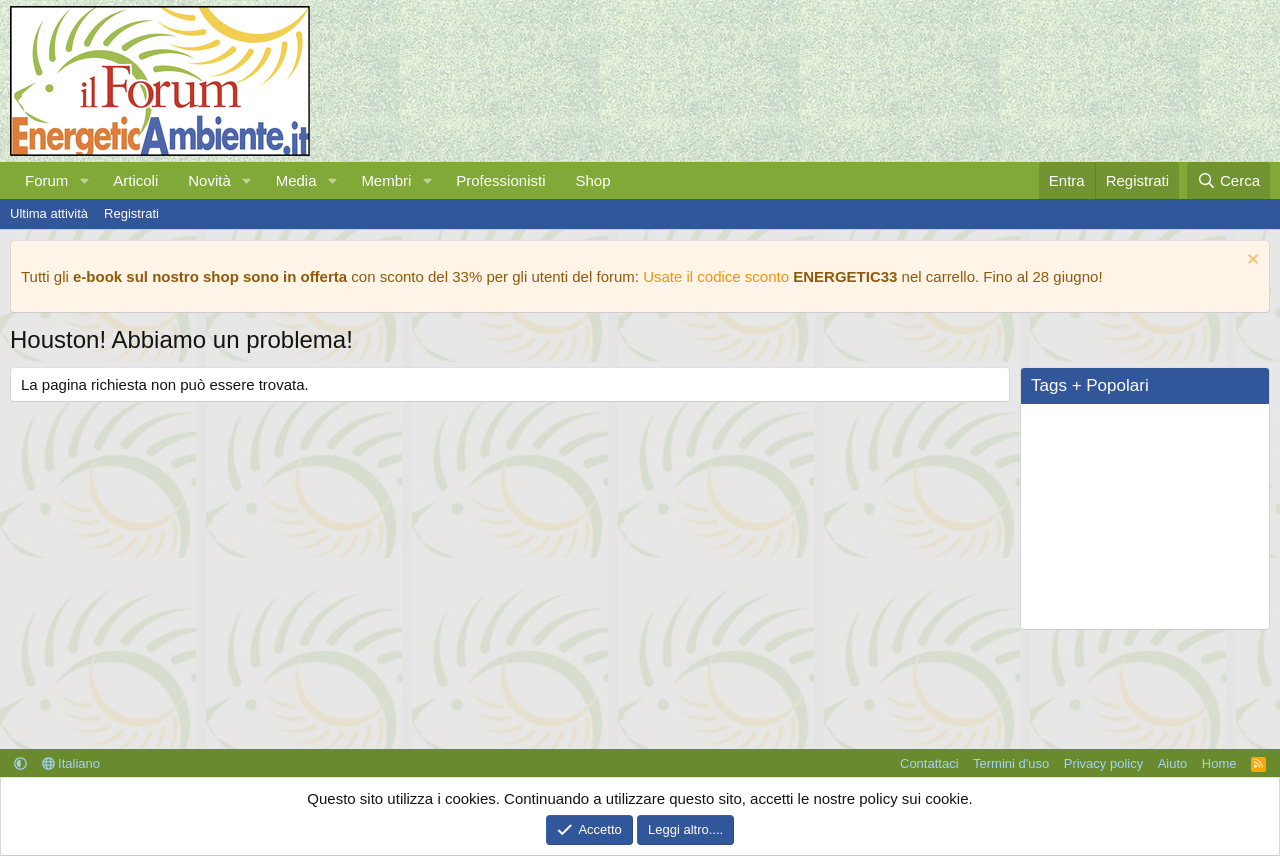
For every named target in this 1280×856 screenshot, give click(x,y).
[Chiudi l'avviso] (1250, 261)
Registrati (131, 213)
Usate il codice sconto (716, 276)
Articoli (135, 180)
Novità (209, 180)
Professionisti (500, 180)
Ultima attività (49, 213)
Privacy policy (1103, 763)
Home (1219, 763)
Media (296, 180)
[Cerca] (1228, 180)
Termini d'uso (1011, 763)
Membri (386, 180)
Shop (592, 180)
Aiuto (1173, 763)
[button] (84, 180)
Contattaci (929, 763)
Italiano (71, 763)
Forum (46, 180)
